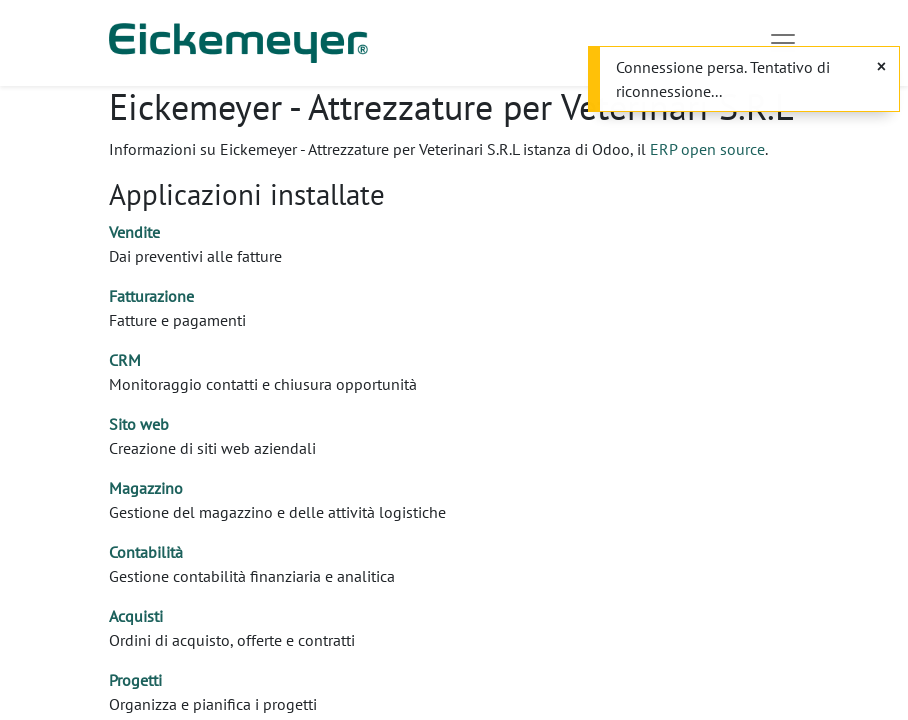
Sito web (139, 424)
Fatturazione (151, 296)
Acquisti (136, 616)
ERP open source (707, 149)
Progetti (135, 680)
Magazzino (146, 488)
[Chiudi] (881, 66)
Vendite (134, 232)
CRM (125, 360)
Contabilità (146, 552)
